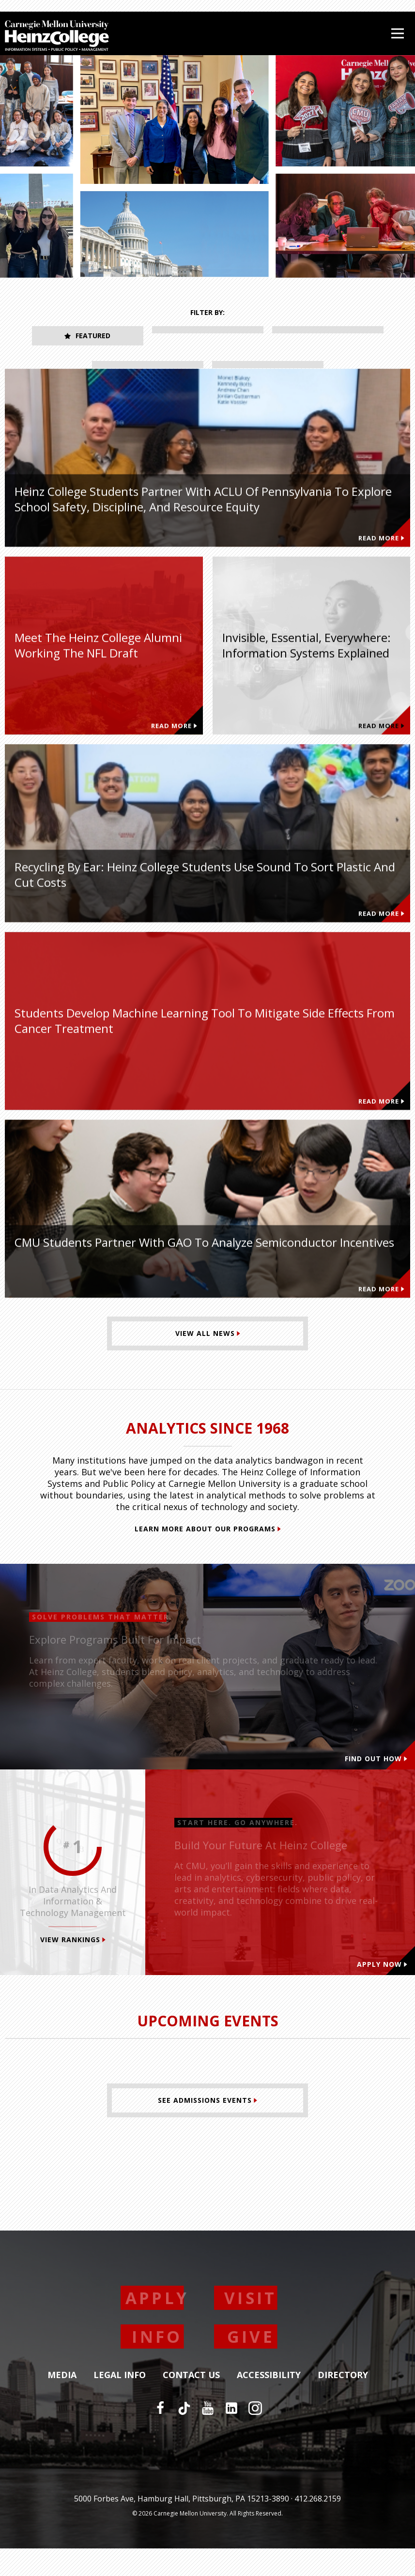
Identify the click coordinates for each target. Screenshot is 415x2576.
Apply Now (382, 1991)
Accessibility (269, 2402)
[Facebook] (160, 2435)
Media (62, 2402)
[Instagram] (255, 2435)
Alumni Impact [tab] (327, 335)
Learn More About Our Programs (208, 1556)
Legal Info (119, 2402)
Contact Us (191, 2402)
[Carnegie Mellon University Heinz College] (57, 36)
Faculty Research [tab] (147, 370)
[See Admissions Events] (207, 2128)
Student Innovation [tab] (207, 335)
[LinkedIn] (231, 2435)
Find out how (376, 1786)
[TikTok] (184, 2435)
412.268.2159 (317, 2526)
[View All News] (207, 1361)
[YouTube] (208, 2435)
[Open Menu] (397, 33)
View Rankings (73, 1967)
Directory (343, 2402)
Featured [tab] (87, 335)
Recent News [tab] (268, 370)
